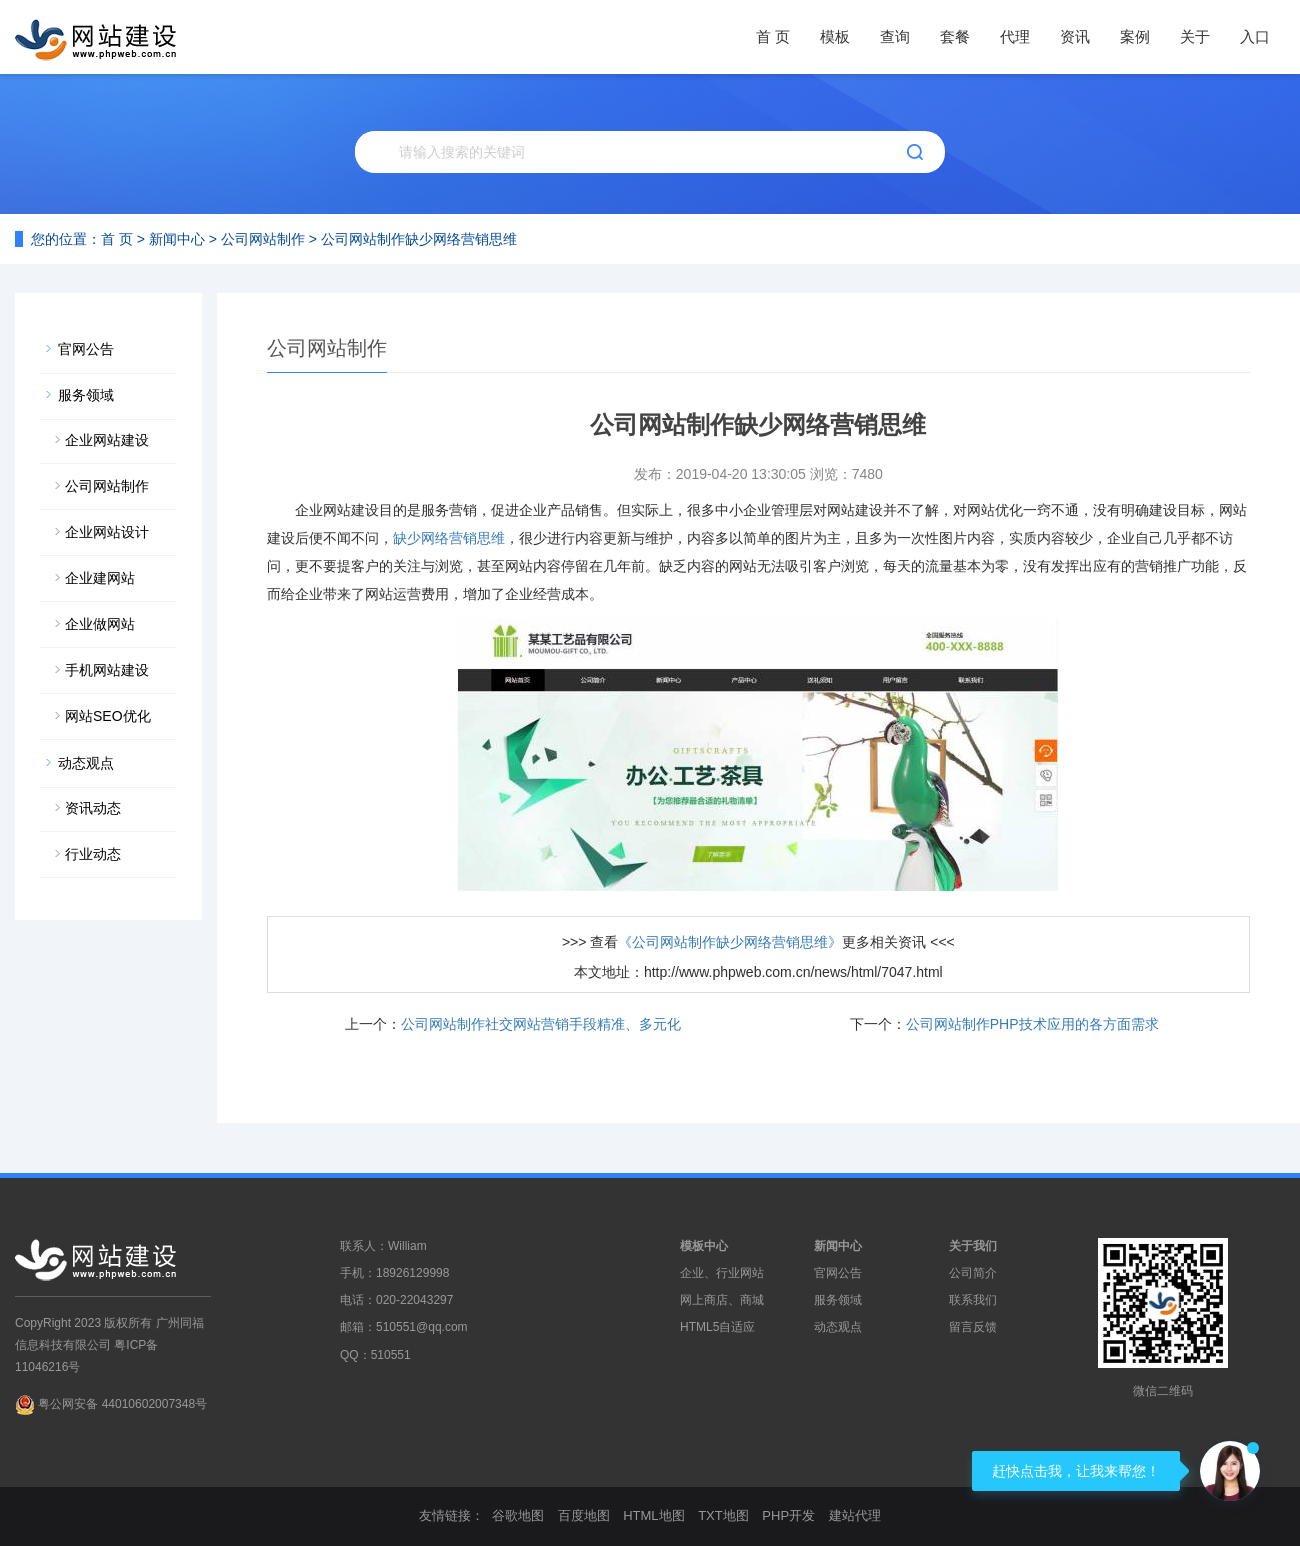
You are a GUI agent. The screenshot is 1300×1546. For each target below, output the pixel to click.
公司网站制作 (263, 239)
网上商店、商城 (722, 1300)
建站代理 (855, 1515)
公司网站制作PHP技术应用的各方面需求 (1032, 1024)
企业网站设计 (107, 532)
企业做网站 (100, 624)
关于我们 (973, 1246)
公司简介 (973, 1273)
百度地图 (584, 1515)
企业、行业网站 (722, 1273)
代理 (1015, 36)
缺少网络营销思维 (449, 538)
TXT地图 (723, 1515)
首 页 (773, 36)
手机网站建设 (107, 670)
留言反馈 (973, 1327)
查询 (895, 36)
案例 (1135, 36)
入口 (1255, 36)
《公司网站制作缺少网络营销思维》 (730, 942)
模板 (835, 36)
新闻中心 (177, 239)
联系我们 (973, 1300)
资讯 (1075, 36)
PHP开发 (788, 1515)
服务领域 (86, 395)
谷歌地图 (518, 1515)
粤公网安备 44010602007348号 (122, 1404)
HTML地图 (653, 1515)
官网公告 (86, 349)
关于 (1195, 36)
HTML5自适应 (717, 1327)
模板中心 (704, 1246)
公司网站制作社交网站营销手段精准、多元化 (541, 1024)
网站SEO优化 (108, 716)
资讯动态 (93, 808)
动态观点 (86, 763)
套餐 (955, 36)
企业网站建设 (107, 440)
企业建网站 (100, 578)
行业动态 (93, 854)
